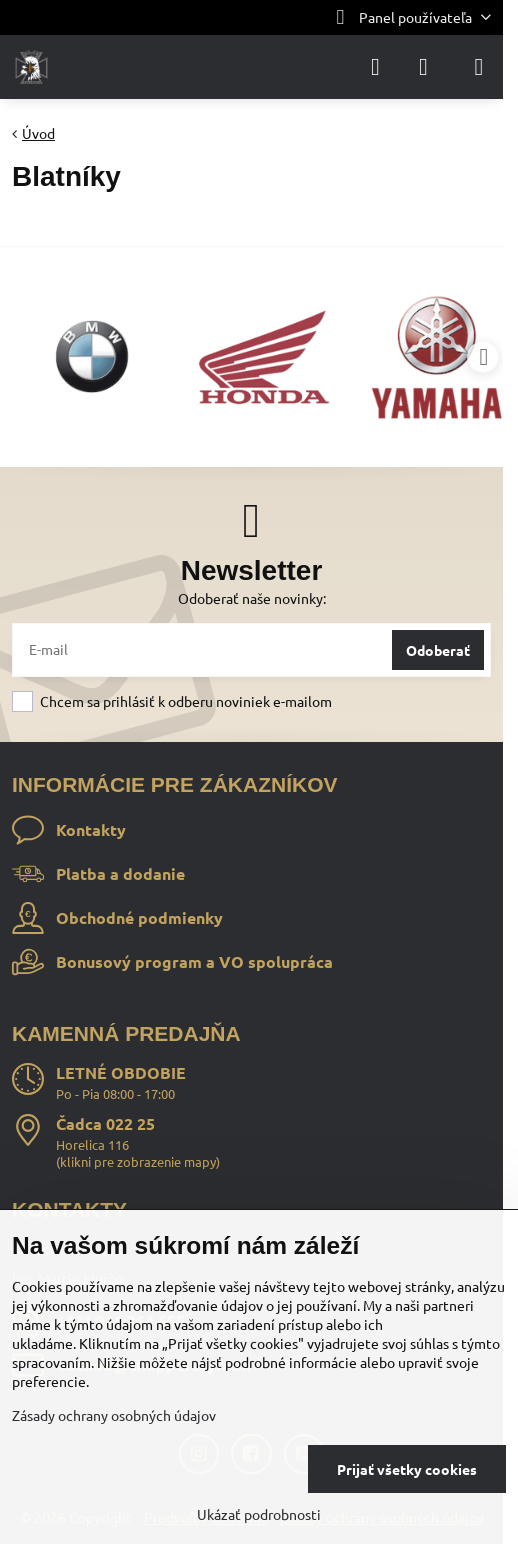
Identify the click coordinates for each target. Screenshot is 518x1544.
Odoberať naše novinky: (252, 598)
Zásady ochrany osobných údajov (114, 1415)
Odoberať (438, 650)
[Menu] (479, 67)
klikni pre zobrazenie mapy (138, 1161)
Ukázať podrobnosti (259, 1514)
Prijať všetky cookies (407, 1469)
